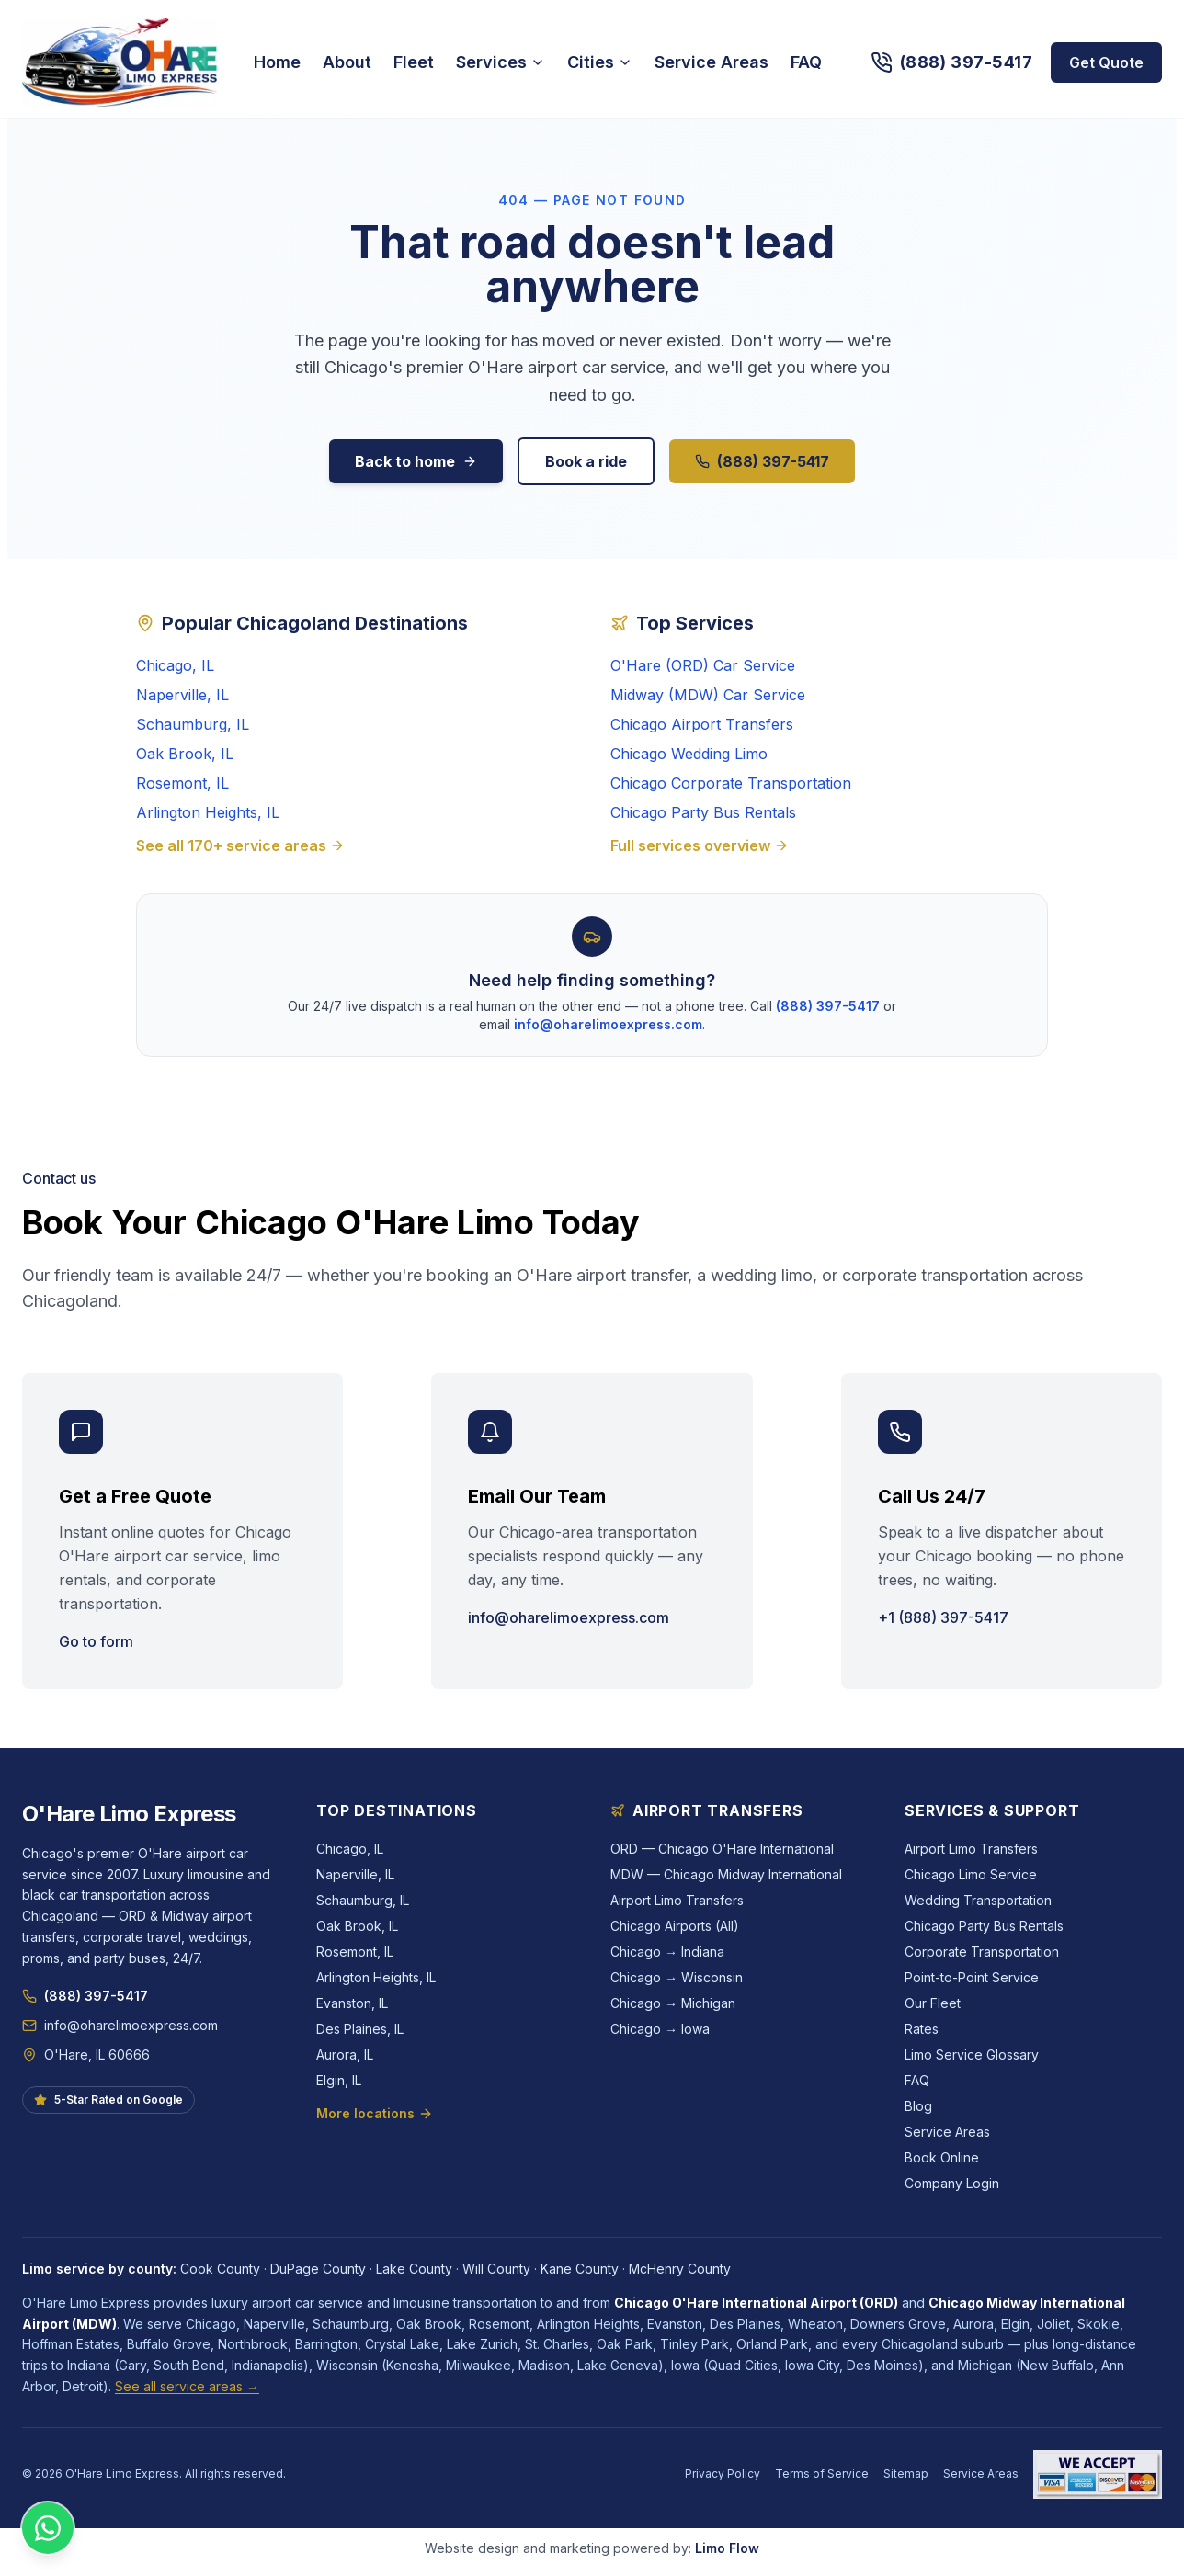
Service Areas (711, 62)
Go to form (96, 1641)
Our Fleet (933, 2003)
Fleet (413, 62)
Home (277, 62)
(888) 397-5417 (762, 461)
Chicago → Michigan (672, 2003)
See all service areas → (187, 2386)
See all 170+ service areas (240, 845)
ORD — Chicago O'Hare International (722, 1848)
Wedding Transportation (978, 1900)
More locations (374, 2113)
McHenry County (680, 2268)
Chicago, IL (175, 665)
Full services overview (699, 845)
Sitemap (905, 2473)
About (347, 62)
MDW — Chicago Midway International (726, 1874)
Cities (599, 62)
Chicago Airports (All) (674, 1926)
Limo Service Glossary (972, 2054)
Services (500, 62)
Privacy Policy (722, 2473)
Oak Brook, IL (184, 753)
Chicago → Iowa (660, 2029)
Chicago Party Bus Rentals (703, 812)
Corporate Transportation (982, 1951)
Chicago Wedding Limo (689, 753)
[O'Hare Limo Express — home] (119, 62)
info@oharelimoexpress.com (608, 1024)
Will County (496, 2268)
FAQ (806, 62)
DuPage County (318, 2268)
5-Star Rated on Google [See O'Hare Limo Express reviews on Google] (108, 2099)
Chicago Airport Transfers (701, 724)
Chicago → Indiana (667, 1951)
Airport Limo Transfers (677, 1900)
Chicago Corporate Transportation (730, 783)
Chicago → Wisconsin (676, 1977)
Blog (918, 2106)
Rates (922, 2029)
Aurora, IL (344, 2054)
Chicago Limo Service (971, 1874)
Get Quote (1106, 62)
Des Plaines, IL (360, 2029)
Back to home (416, 461)
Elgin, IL (338, 2080)
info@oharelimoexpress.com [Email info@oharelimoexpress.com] (120, 2025)
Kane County (580, 2268)
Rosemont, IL (182, 783)
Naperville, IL (182, 695)
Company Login (952, 2183)
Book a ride (586, 461)
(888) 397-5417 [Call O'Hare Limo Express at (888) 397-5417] (85, 1995)
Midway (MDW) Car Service (707, 695)
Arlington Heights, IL (207, 812)
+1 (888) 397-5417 (943, 1617)
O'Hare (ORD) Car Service (702, 665)
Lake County (414, 2268)
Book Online (942, 2157)
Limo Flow (727, 2548)
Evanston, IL (352, 2003)
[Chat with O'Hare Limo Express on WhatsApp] (48, 2528)
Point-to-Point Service (972, 1977)
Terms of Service (822, 2473)
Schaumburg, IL (192, 724)
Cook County (220, 2268)
